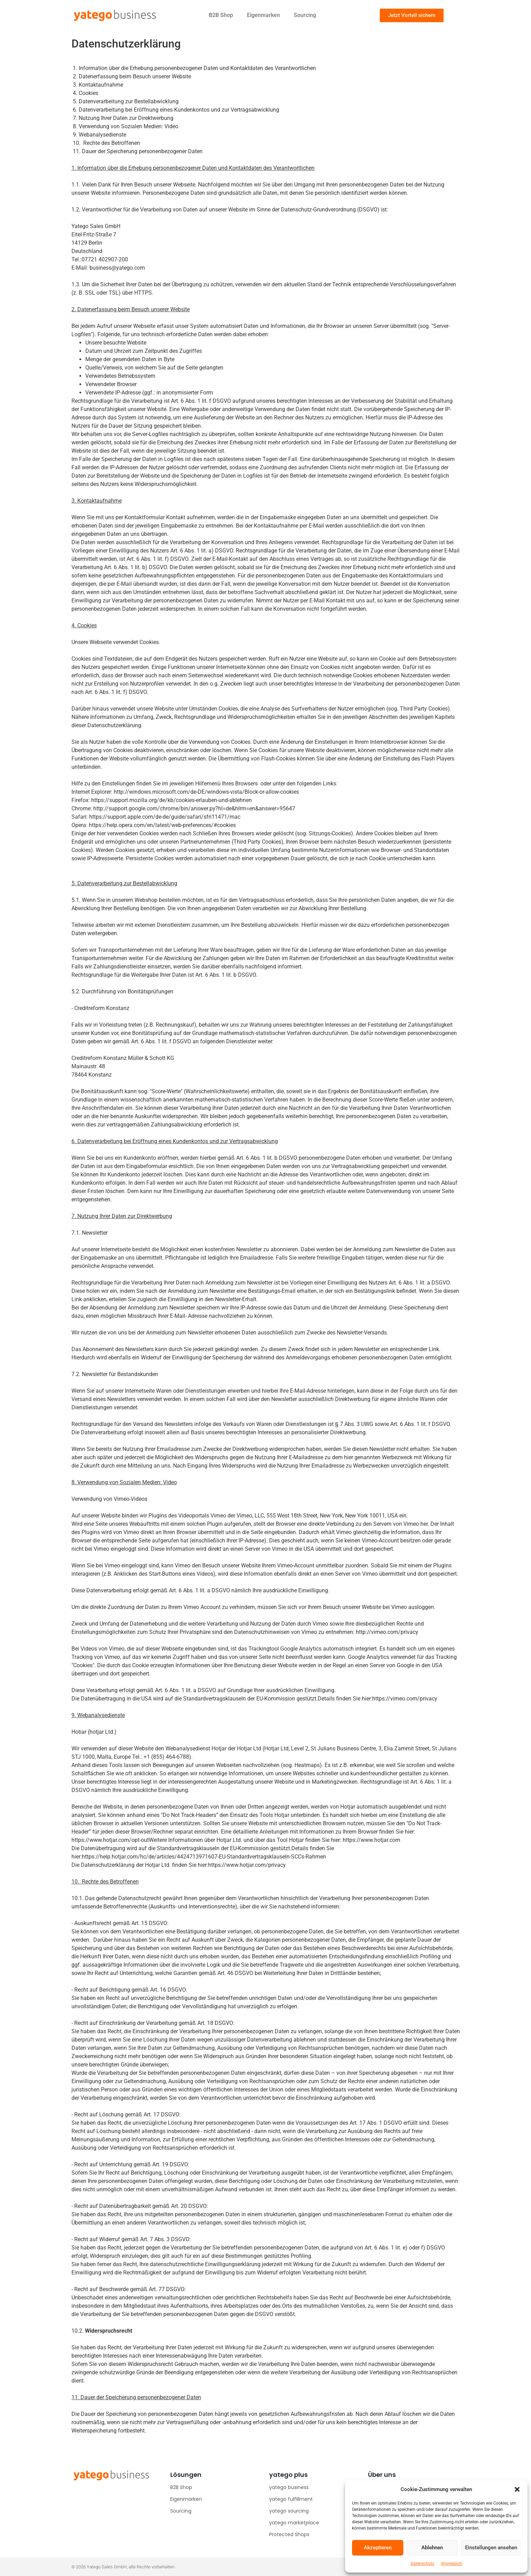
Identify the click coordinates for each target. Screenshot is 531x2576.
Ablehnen (432, 2548)
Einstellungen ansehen (491, 2548)
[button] (517, 2489)
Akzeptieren (378, 2548)
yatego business (289, 2487)
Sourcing (305, 15)
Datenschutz (422, 2563)
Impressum (451, 2563)
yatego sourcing (289, 2510)
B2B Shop (221, 15)
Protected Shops (289, 2534)
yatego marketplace (294, 2522)
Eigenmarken (263, 15)
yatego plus (288, 2474)
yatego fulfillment (291, 2499)
